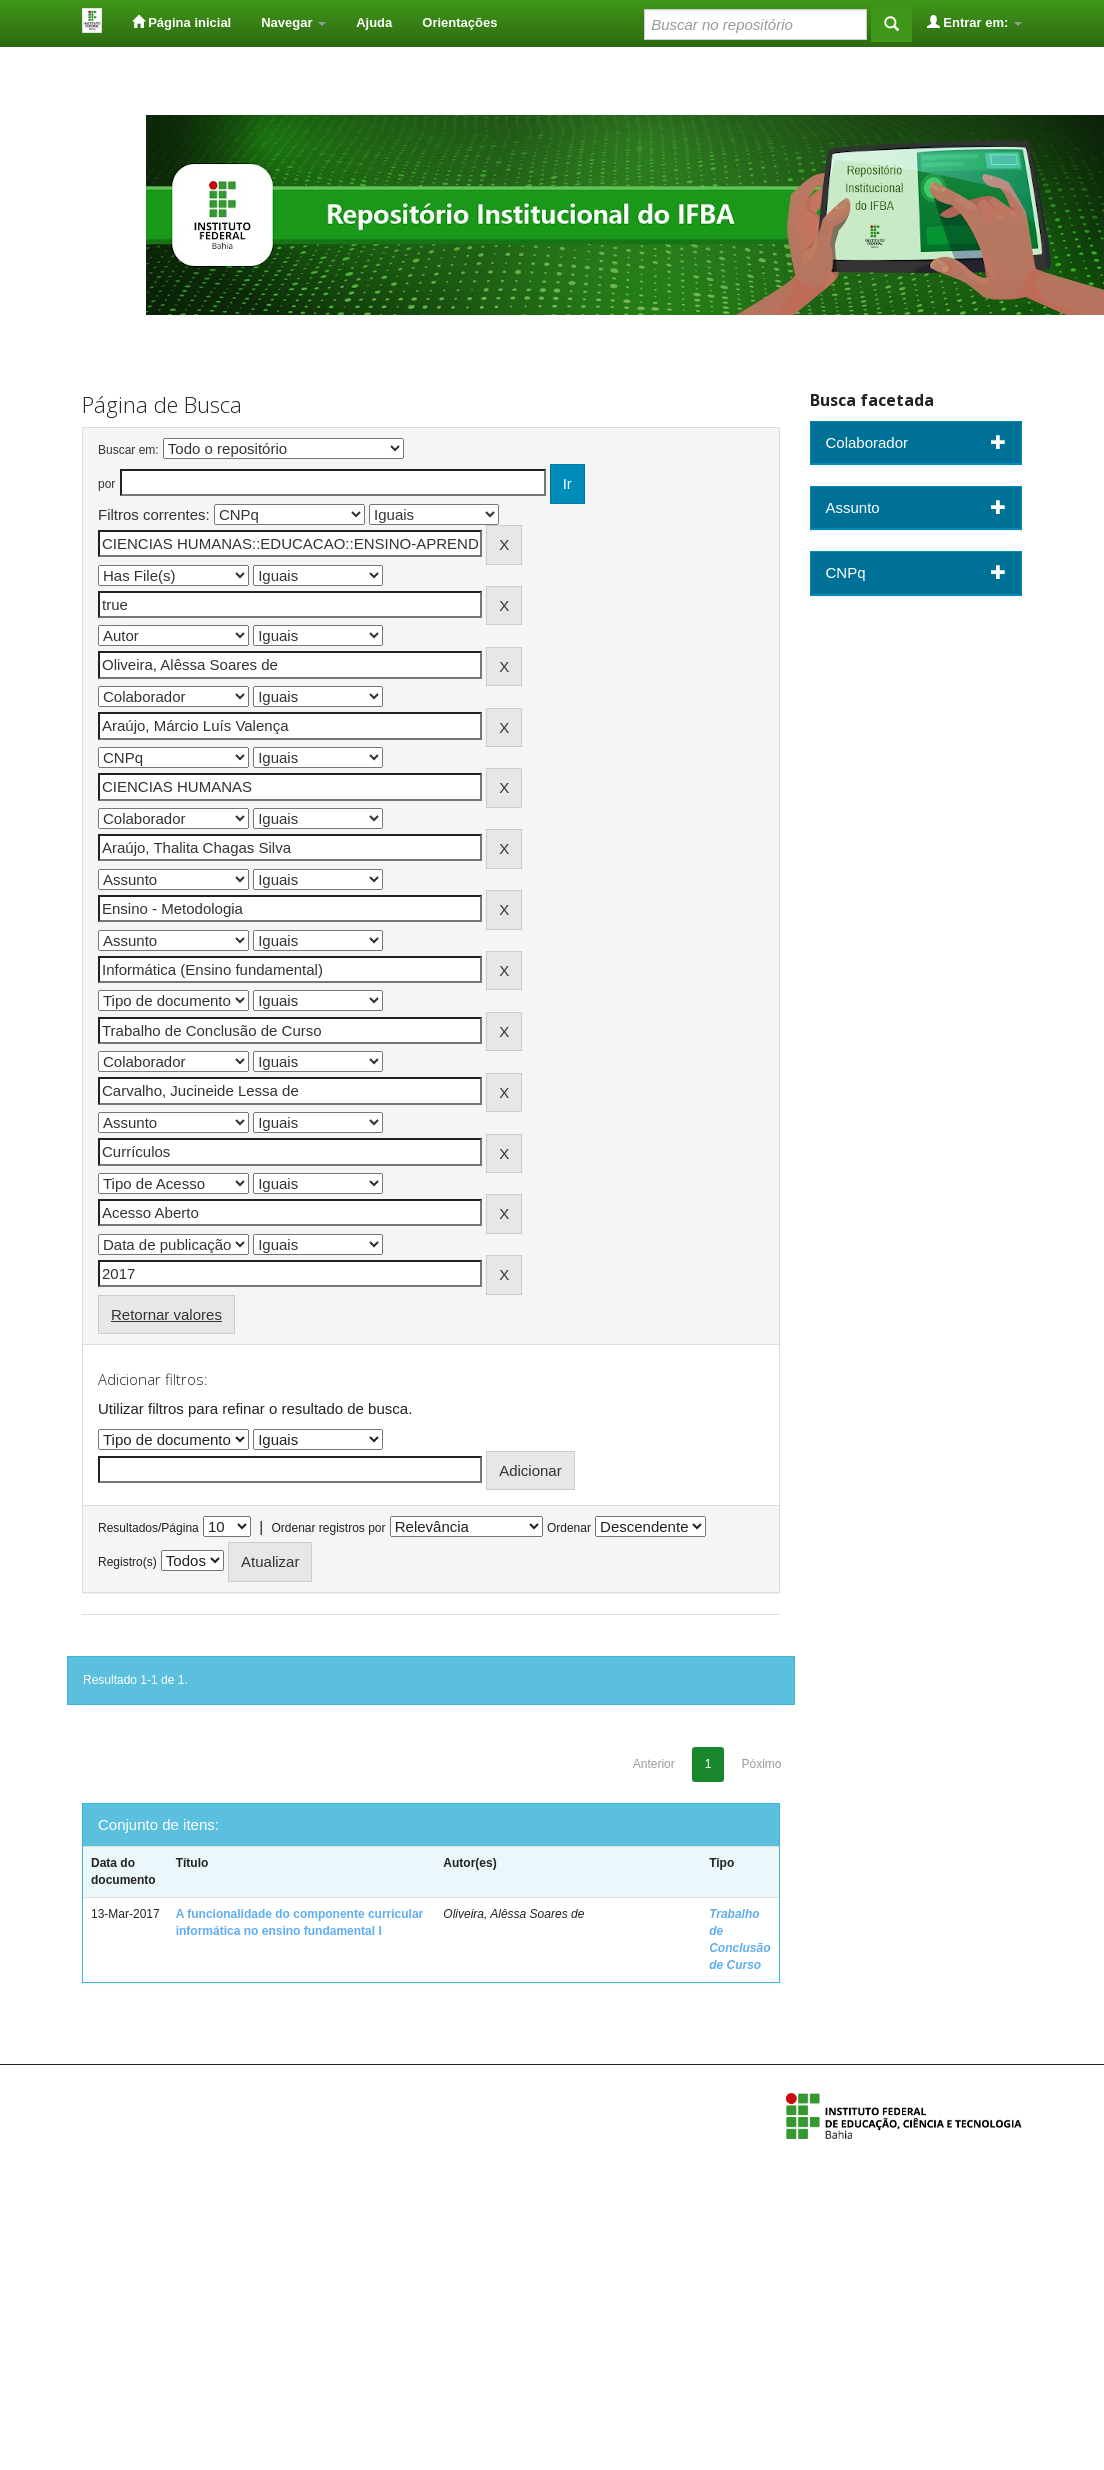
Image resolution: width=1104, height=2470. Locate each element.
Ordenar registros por (328, 1528)
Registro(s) (127, 1562)
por (106, 484)
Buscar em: (128, 450)
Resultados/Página (148, 1528)
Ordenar (569, 1528)
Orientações (459, 22)
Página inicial (182, 22)
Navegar (293, 22)
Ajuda (374, 22)
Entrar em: (974, 22)
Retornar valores (166, 1314)
